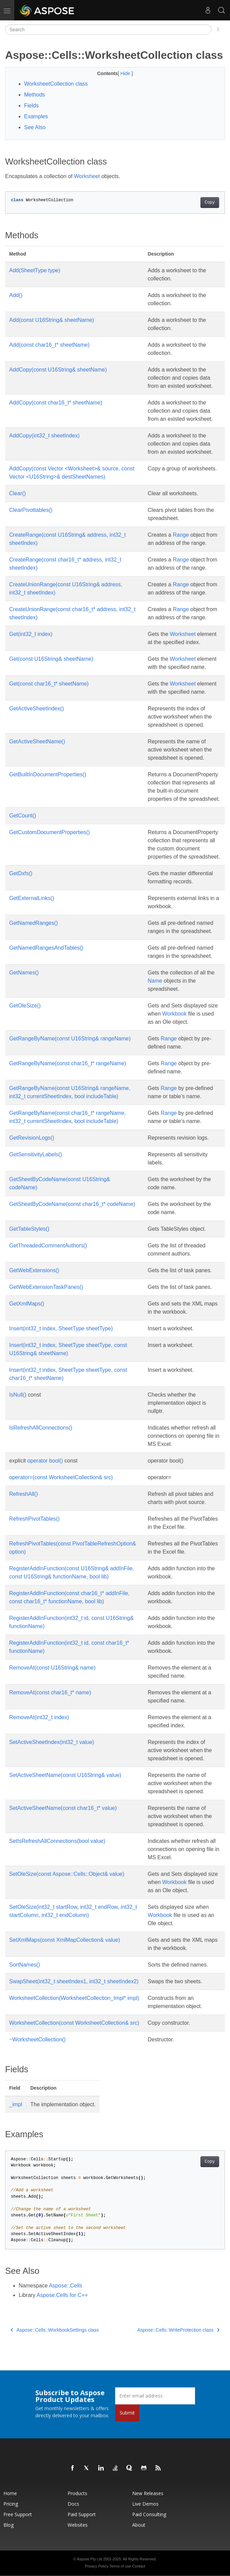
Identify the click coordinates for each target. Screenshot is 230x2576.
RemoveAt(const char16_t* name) (50, 1692)
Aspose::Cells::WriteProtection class (178, 2330)
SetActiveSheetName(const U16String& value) (65, 1775)
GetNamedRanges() (33, 923)
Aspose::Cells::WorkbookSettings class (55, 2330)
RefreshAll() (23, 1494)
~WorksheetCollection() (37, 2039)
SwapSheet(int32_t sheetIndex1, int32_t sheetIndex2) (74, 1981)
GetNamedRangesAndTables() (46, 948)
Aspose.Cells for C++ (62, 2295)
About (138, 2525)
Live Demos (145, 2504)
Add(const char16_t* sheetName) (49, 345)
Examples (36, 116)
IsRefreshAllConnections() (40, 1428)
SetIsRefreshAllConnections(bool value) (57, 1841)
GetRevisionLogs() (31, 1138)
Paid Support (82, 2514)
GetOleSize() (24, 1005)
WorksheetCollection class (56, 84)
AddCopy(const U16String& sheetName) (58, 370)
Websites (78, 2525)
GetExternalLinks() (31, 898)
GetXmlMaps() (26, 1304)
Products (77, 2493)
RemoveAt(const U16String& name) (52, 1668)
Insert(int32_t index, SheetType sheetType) (61, 1328)
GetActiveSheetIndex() (36, 708)
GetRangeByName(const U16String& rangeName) (70, 1038)
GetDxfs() (20, 873)
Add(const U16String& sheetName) (51, 320)
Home (10, 2493)
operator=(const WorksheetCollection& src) (61, 1477)
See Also (35, 127)
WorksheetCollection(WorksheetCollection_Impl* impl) (74, 1998)
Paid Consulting (149, 2514)
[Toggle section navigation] (218, 29)
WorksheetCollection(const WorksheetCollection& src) (74, 2023)
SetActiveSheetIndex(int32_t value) (51, 1742)
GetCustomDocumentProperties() (49, 832)
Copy (210, 202)
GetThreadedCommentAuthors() (48, 1245)
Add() (15, 295)
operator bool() (45, 1461)
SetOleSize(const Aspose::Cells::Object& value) (66, 1874)
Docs (73, 2504)
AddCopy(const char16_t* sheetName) (55, 402)
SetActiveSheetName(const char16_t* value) (63, 1808)
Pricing (10, 2504)
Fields (31, 105)
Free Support (17, 2514)
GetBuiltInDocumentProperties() (47, 774)
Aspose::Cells (65, 2285)
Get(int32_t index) (30, 634)
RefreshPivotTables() (34, 1519)
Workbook (174, 1014)
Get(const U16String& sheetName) (51, 659)
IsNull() (17, 1395)
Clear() (17, 493)
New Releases (147, 2493)
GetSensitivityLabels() (35, 1154)
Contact (138, 2566)
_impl (15, 2104)
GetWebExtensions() (34, 1270)
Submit (127, 2412)
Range (181, 535)
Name (155, 981)
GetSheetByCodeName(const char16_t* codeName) (72, 1204)
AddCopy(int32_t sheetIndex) (44, 435)
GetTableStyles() (29, 1229)
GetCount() (22, 815)
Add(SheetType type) (34, 270)
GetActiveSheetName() (37, 741)
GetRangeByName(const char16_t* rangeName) (67, 1063)
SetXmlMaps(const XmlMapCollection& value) (64, 1940)
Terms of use (120, 2566)
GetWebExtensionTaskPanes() (46, 1287)
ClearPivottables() (30, 510)
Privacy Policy (96, 2566)
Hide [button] (125, 73)
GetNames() (24, 972)
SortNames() (24, 1965)
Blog (8, 2525)
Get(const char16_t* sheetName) (49, 684)
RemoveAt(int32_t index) (39, 1717)
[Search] (108, 29)
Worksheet (87, 176)
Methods (34, 95)
